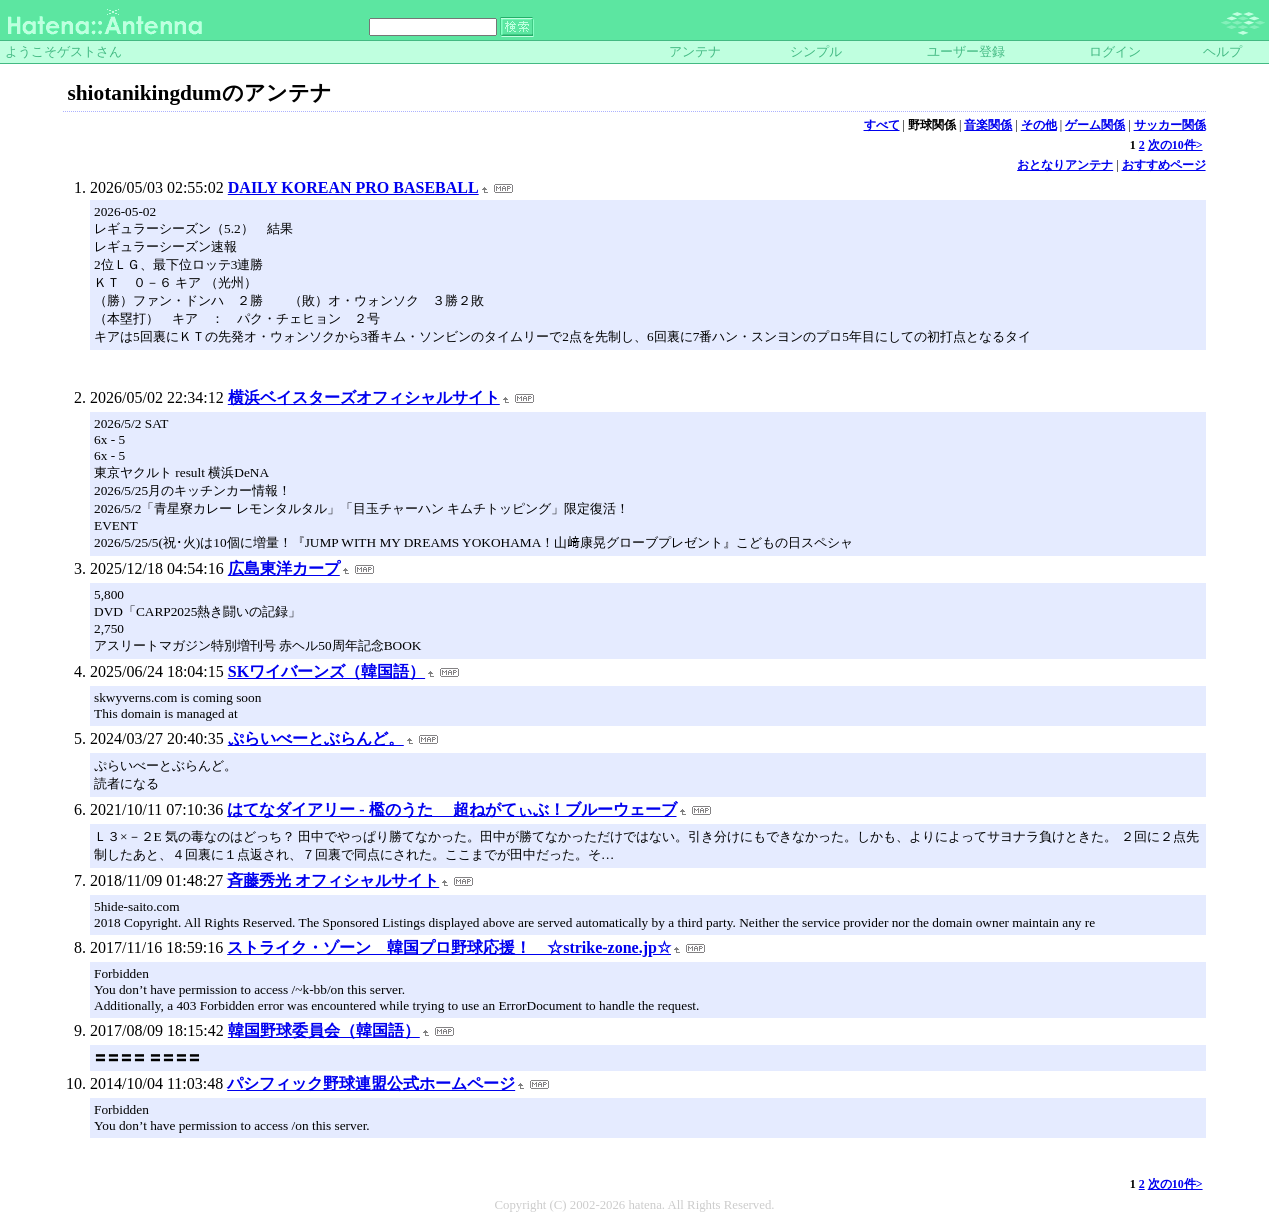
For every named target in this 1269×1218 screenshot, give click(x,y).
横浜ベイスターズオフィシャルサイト (364, 397)
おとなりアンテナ (1065, 165)
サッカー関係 (1170, 125)
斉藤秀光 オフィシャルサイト (333, 880)
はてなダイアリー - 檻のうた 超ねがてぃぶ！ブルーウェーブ (451, 809)
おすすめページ (1164, 165)
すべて (882, 125)
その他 (1039, 125)
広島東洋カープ (284, 568)
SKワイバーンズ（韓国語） (326, 671)
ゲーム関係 (1095, 125)
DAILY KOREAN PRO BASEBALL (353, 187)
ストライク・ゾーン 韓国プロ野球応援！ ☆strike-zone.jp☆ (449, 947)
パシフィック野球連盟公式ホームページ (371, 1083)
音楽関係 (988, 125)
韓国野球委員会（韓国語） (324, 1030)
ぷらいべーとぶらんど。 (316, 738)
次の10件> (1175, 145)
